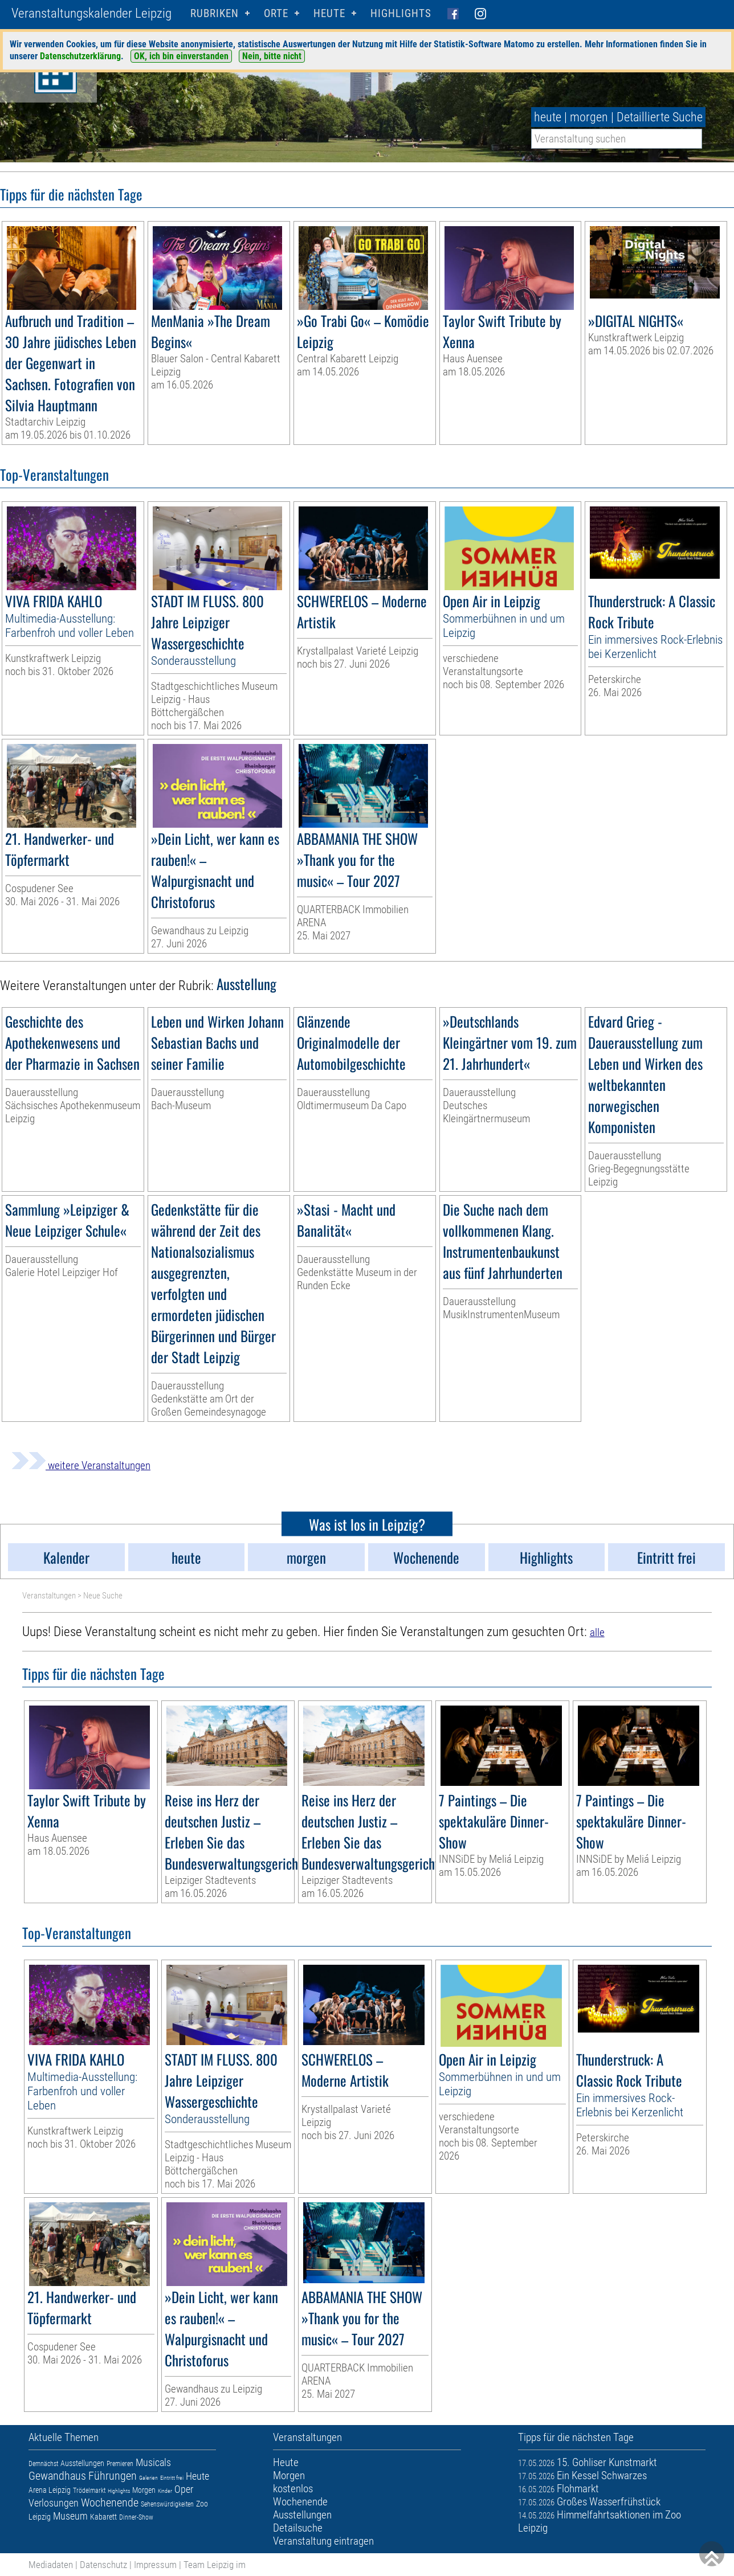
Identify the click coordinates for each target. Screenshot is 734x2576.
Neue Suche (103, 1595)
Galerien (148, 2478)
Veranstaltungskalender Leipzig (91, 13)
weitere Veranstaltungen (80, 1465)
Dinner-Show (136, 2517)
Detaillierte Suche (660, 117)
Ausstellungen (82, 2463)
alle (597, 1632)
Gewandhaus (57, 2476)
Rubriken (214, 13)
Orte (276, 13)
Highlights (400, 13)
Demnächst (43, 2464)
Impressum (155, 2564)
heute (547, 117)
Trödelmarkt (89, 2491)
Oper (183, 2489)
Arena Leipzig (49, 2490)
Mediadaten (50, 2564)
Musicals (153, 2462)
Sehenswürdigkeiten (167, 2504)
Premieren (120, 2464)
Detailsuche (298, 2527)
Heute (197, 2476)
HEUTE (329, 13)
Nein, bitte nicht (271, 56)
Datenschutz (103, 2564)
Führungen (112, 2476)
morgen (589, 117)
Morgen (144, 2490)
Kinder (165, 2491)
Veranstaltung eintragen (323, 2541)
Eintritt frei (172, 2478)
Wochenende (109, 2502)
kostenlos (293, 2488)
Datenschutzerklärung (80, 56)
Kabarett (103, 2516)
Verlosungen (53, 2503)
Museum (70, 2516)
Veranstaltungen (49, 1595)
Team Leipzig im (215, 2564)
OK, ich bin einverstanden (181, 56)
